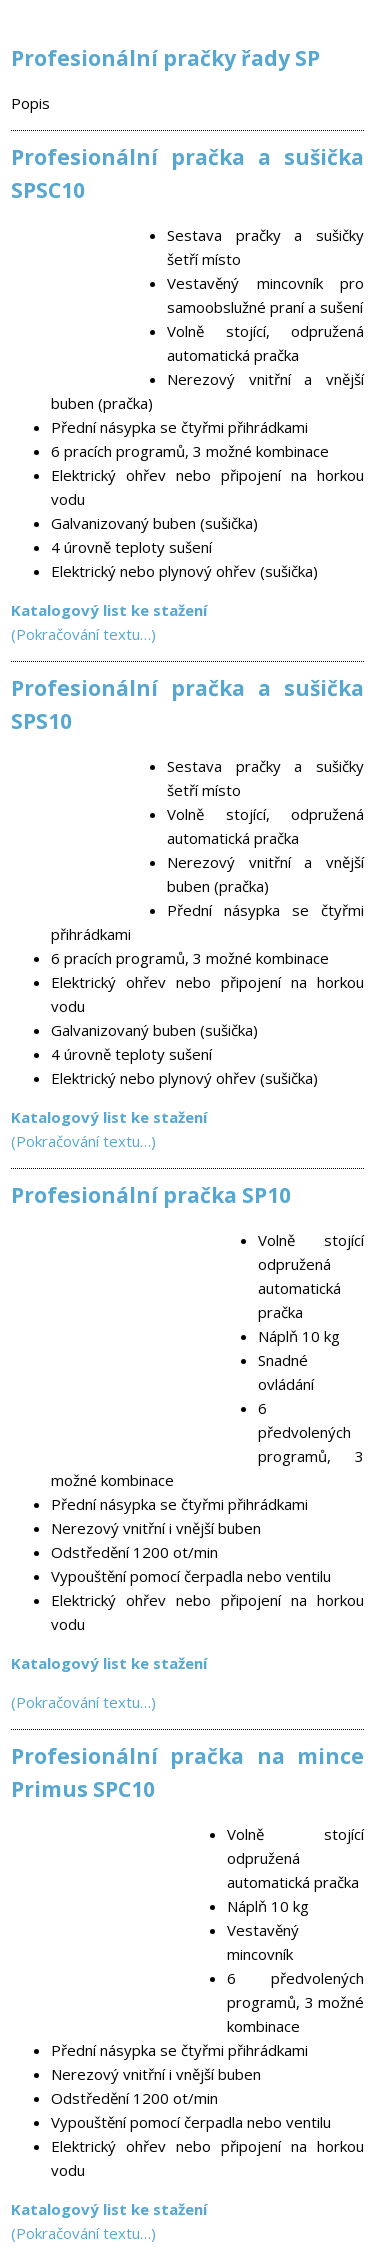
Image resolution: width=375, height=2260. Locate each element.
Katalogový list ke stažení (109, 1117)
